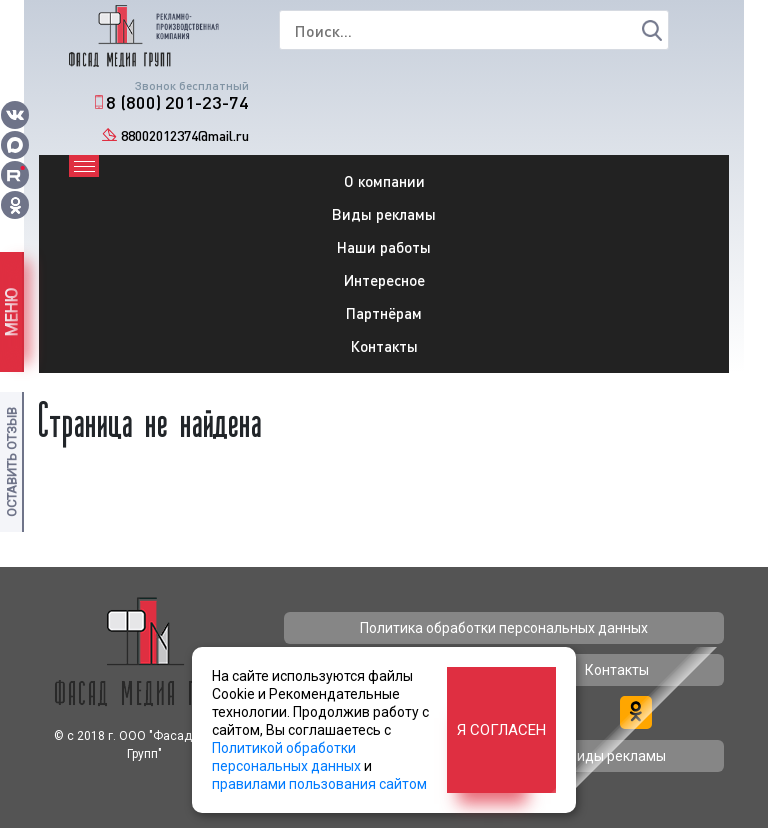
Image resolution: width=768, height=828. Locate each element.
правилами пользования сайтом (319, 784)
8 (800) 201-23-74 (177, 102)
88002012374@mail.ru (185, 135)
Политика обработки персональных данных (504, 628)
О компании (384, 181)
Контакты (384, 346)
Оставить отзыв (11, 462)
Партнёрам (384, 313)
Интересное (384, 280)
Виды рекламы (384, 214)
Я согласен (501, 730)
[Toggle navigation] (84, 166)
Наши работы (384, 247)
